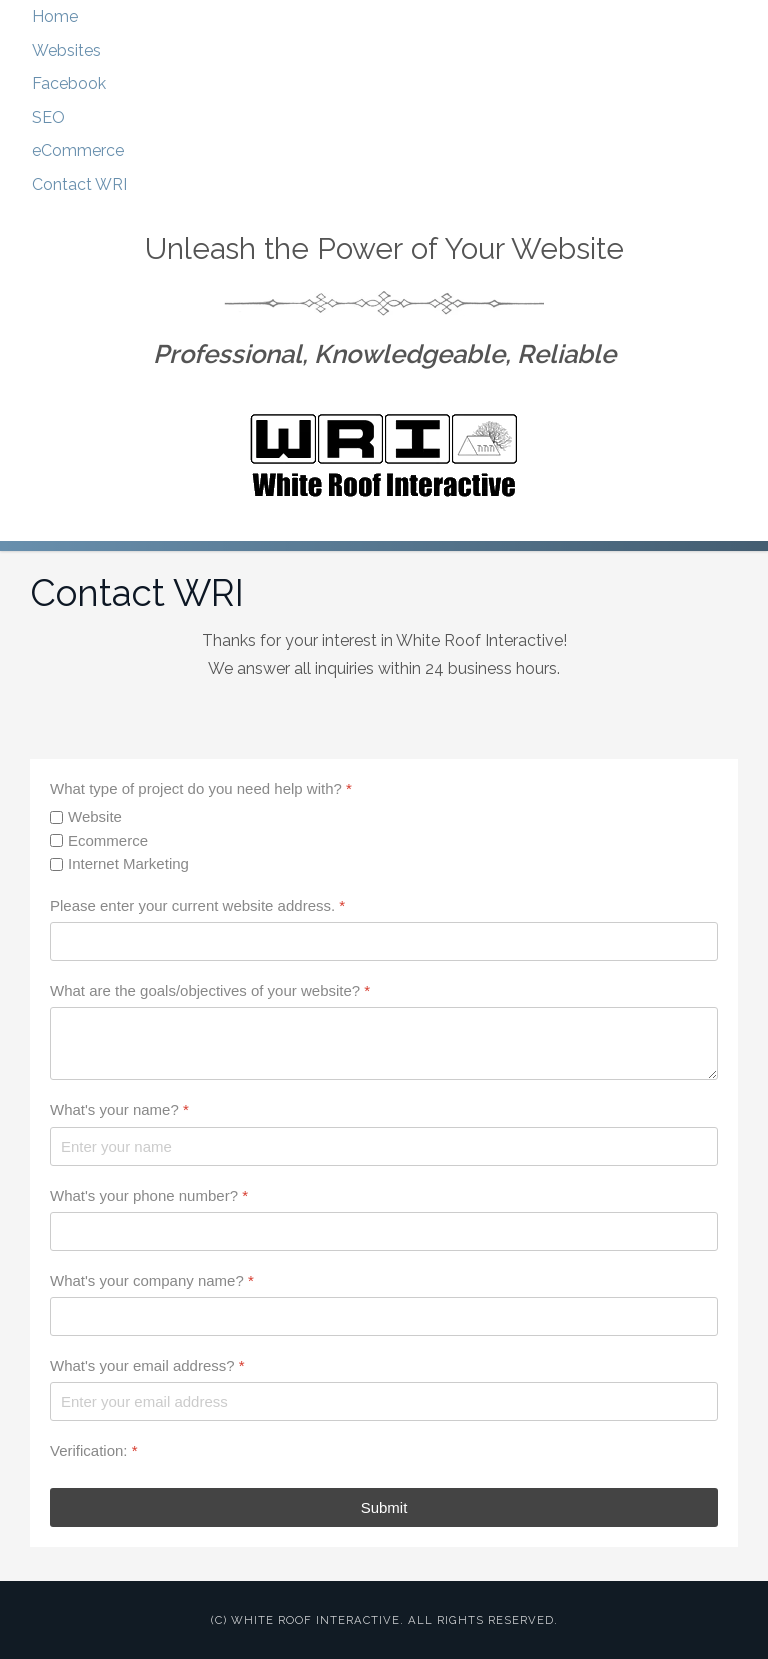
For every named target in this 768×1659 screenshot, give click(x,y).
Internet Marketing (128, 863)
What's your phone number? (149, 1195)
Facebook (69, 83)
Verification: (94, 1450)
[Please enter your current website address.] (384, 941)
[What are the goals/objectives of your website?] (384, 1043)
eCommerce (78, 150)
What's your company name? (152, 1280)
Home (55, 16)
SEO (48, 117)
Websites (66, 50)
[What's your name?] (384, 1146)
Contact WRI (79, 184)
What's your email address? (147, 1365)
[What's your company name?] (384, 1316)
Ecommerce (108, 840)
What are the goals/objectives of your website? (210, 990)
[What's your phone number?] (384, 1231)
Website (95, 816)
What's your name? (119, 1109)
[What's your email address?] (384, 1401)
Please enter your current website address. (197, 905)
